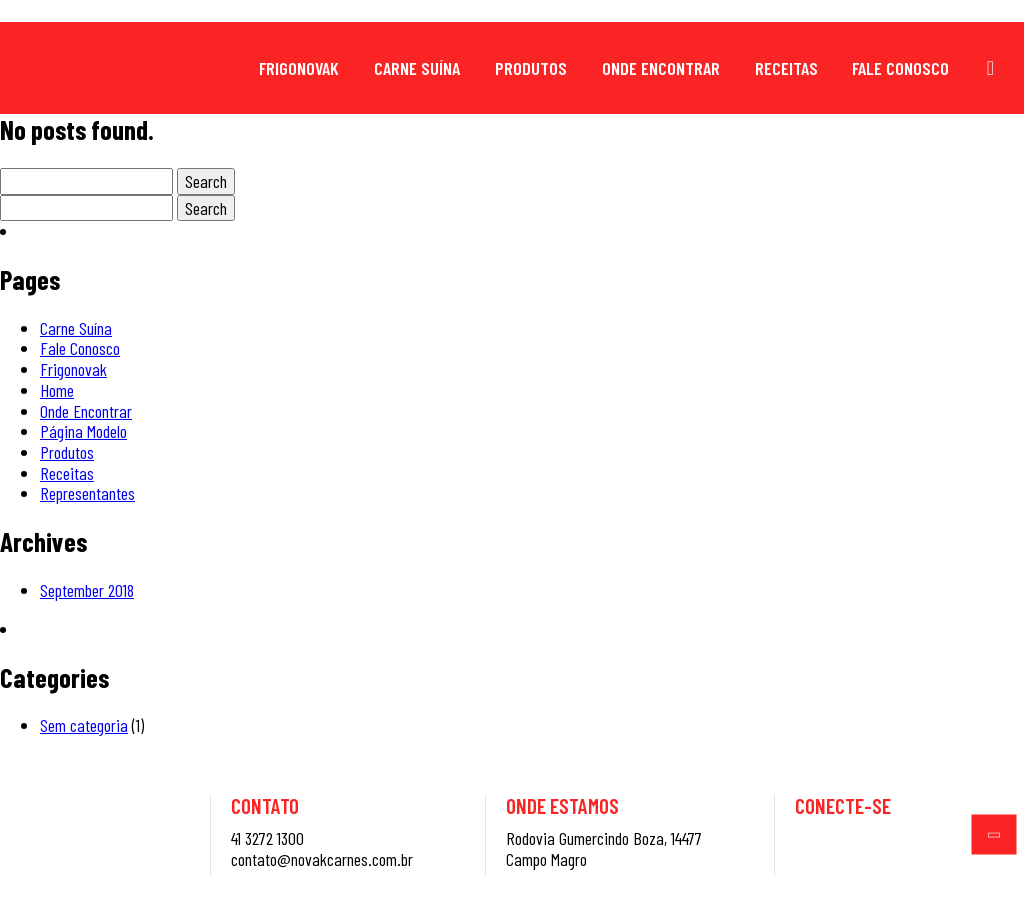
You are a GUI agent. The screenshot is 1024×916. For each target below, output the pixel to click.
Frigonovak (299, 68)
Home (57, 390)
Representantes (87, 493)
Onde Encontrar (661, 68)
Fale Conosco (900, 68)
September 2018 (87, 590)
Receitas (786, 68)
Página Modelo (83, 431)
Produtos (531, 68)
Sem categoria (84, 725)
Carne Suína (417, 68)
